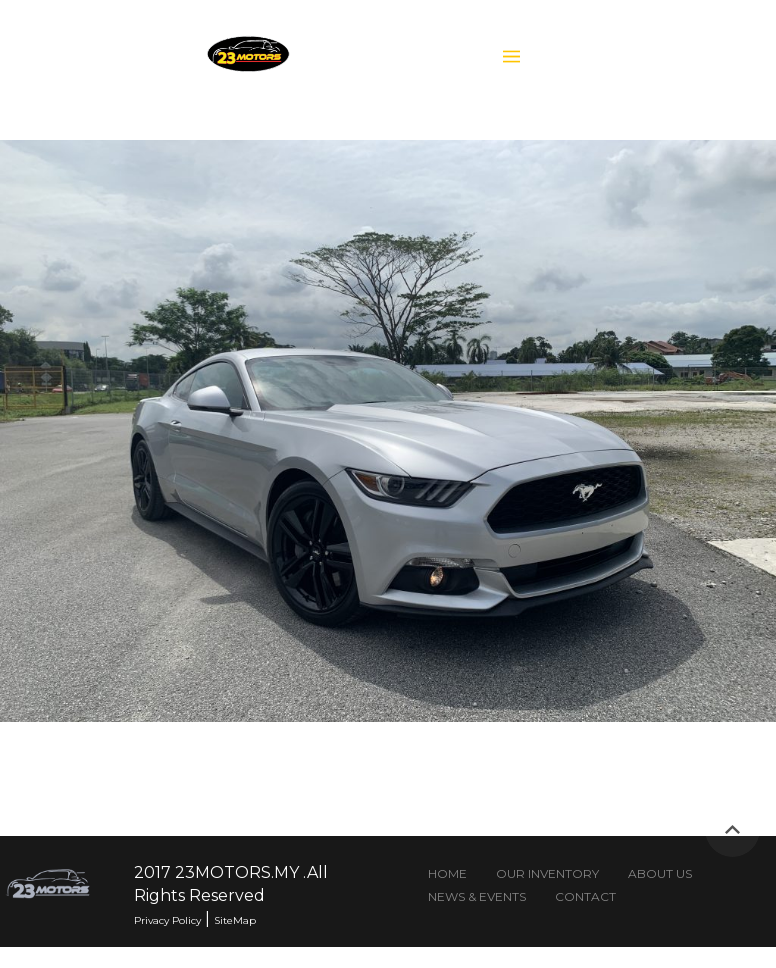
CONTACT (584, 897)
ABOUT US (659, 874)
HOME (447, 874)
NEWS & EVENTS (476, 897)
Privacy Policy (167, 920)
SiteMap (235, 920)
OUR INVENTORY (547, 874)
